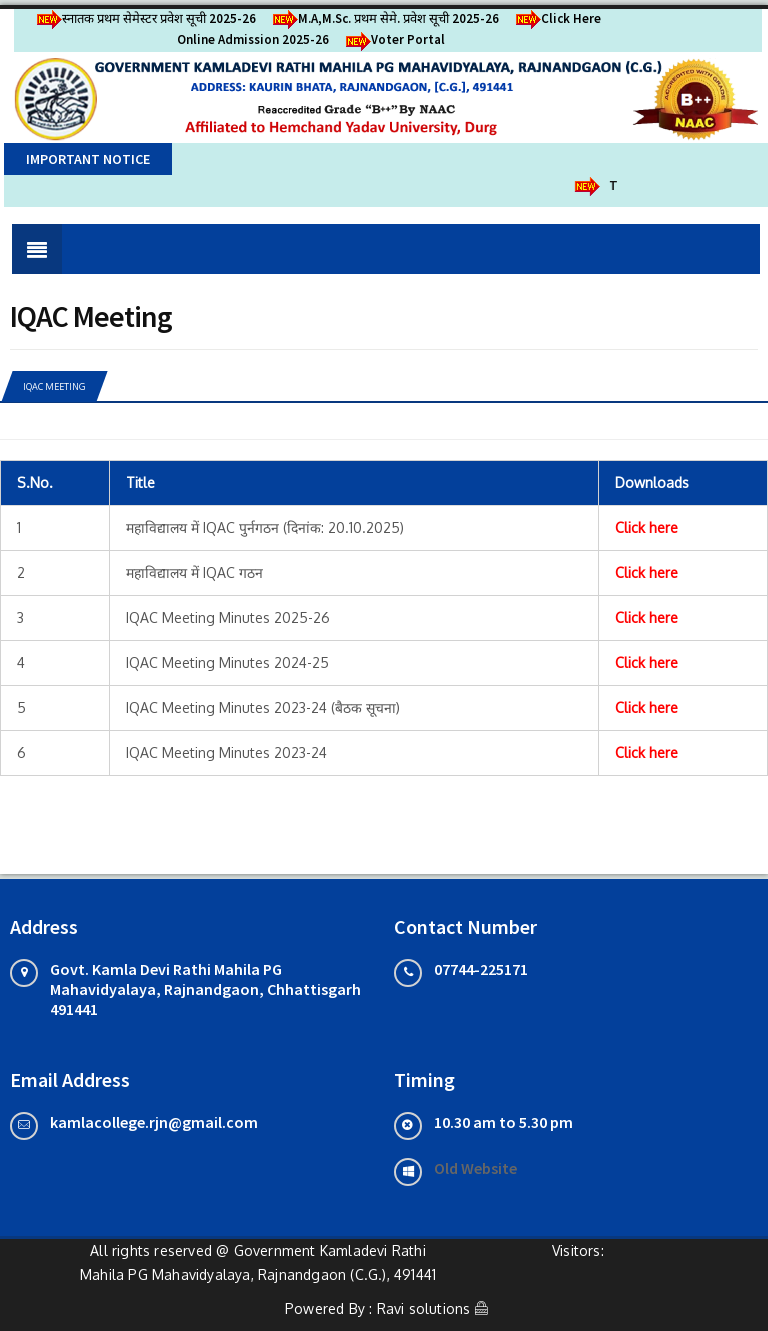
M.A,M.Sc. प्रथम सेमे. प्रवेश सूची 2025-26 (382, 18)
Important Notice (88, 159)
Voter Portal (392, 39)
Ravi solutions (424, 1308)
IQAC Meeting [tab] (54, 386)
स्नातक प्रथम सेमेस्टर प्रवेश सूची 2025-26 (143, 18)
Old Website (475, 1168)
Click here (646, 527)
